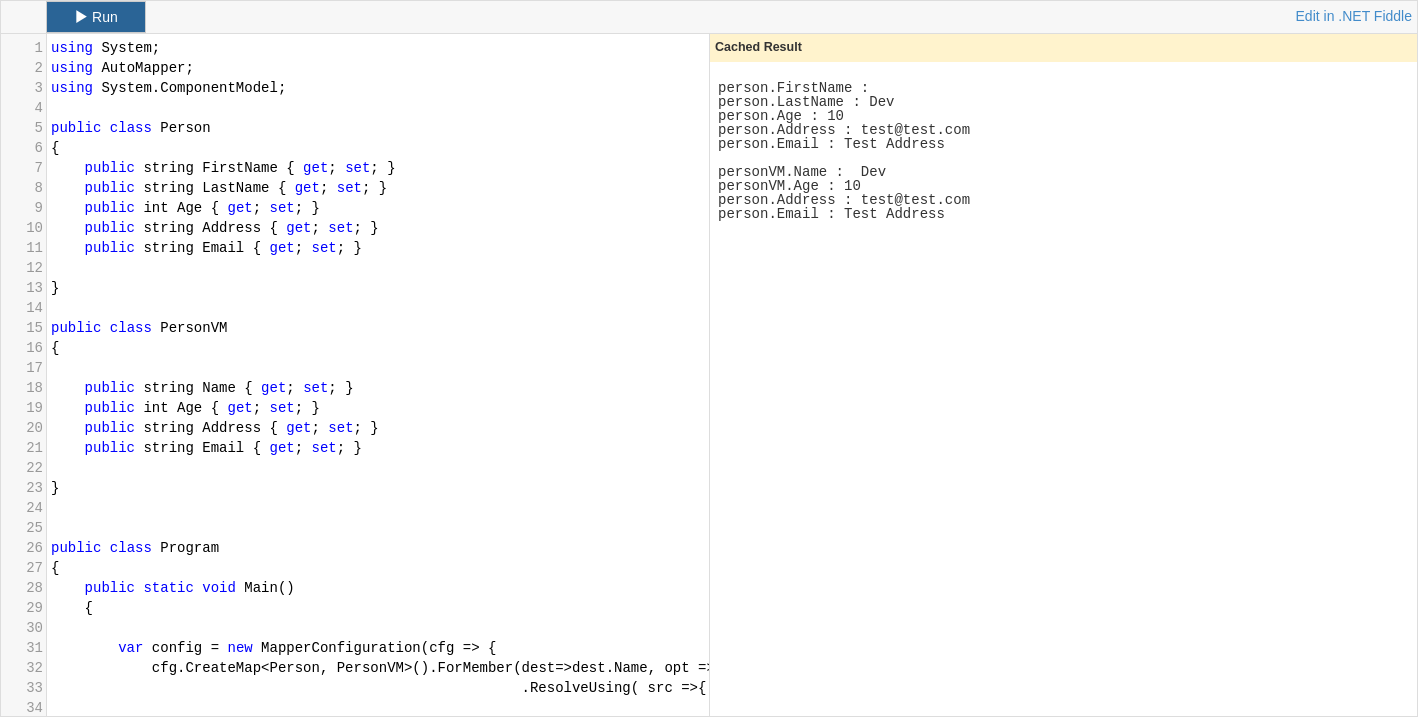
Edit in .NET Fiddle (1354, 16)
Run (96, 17)
